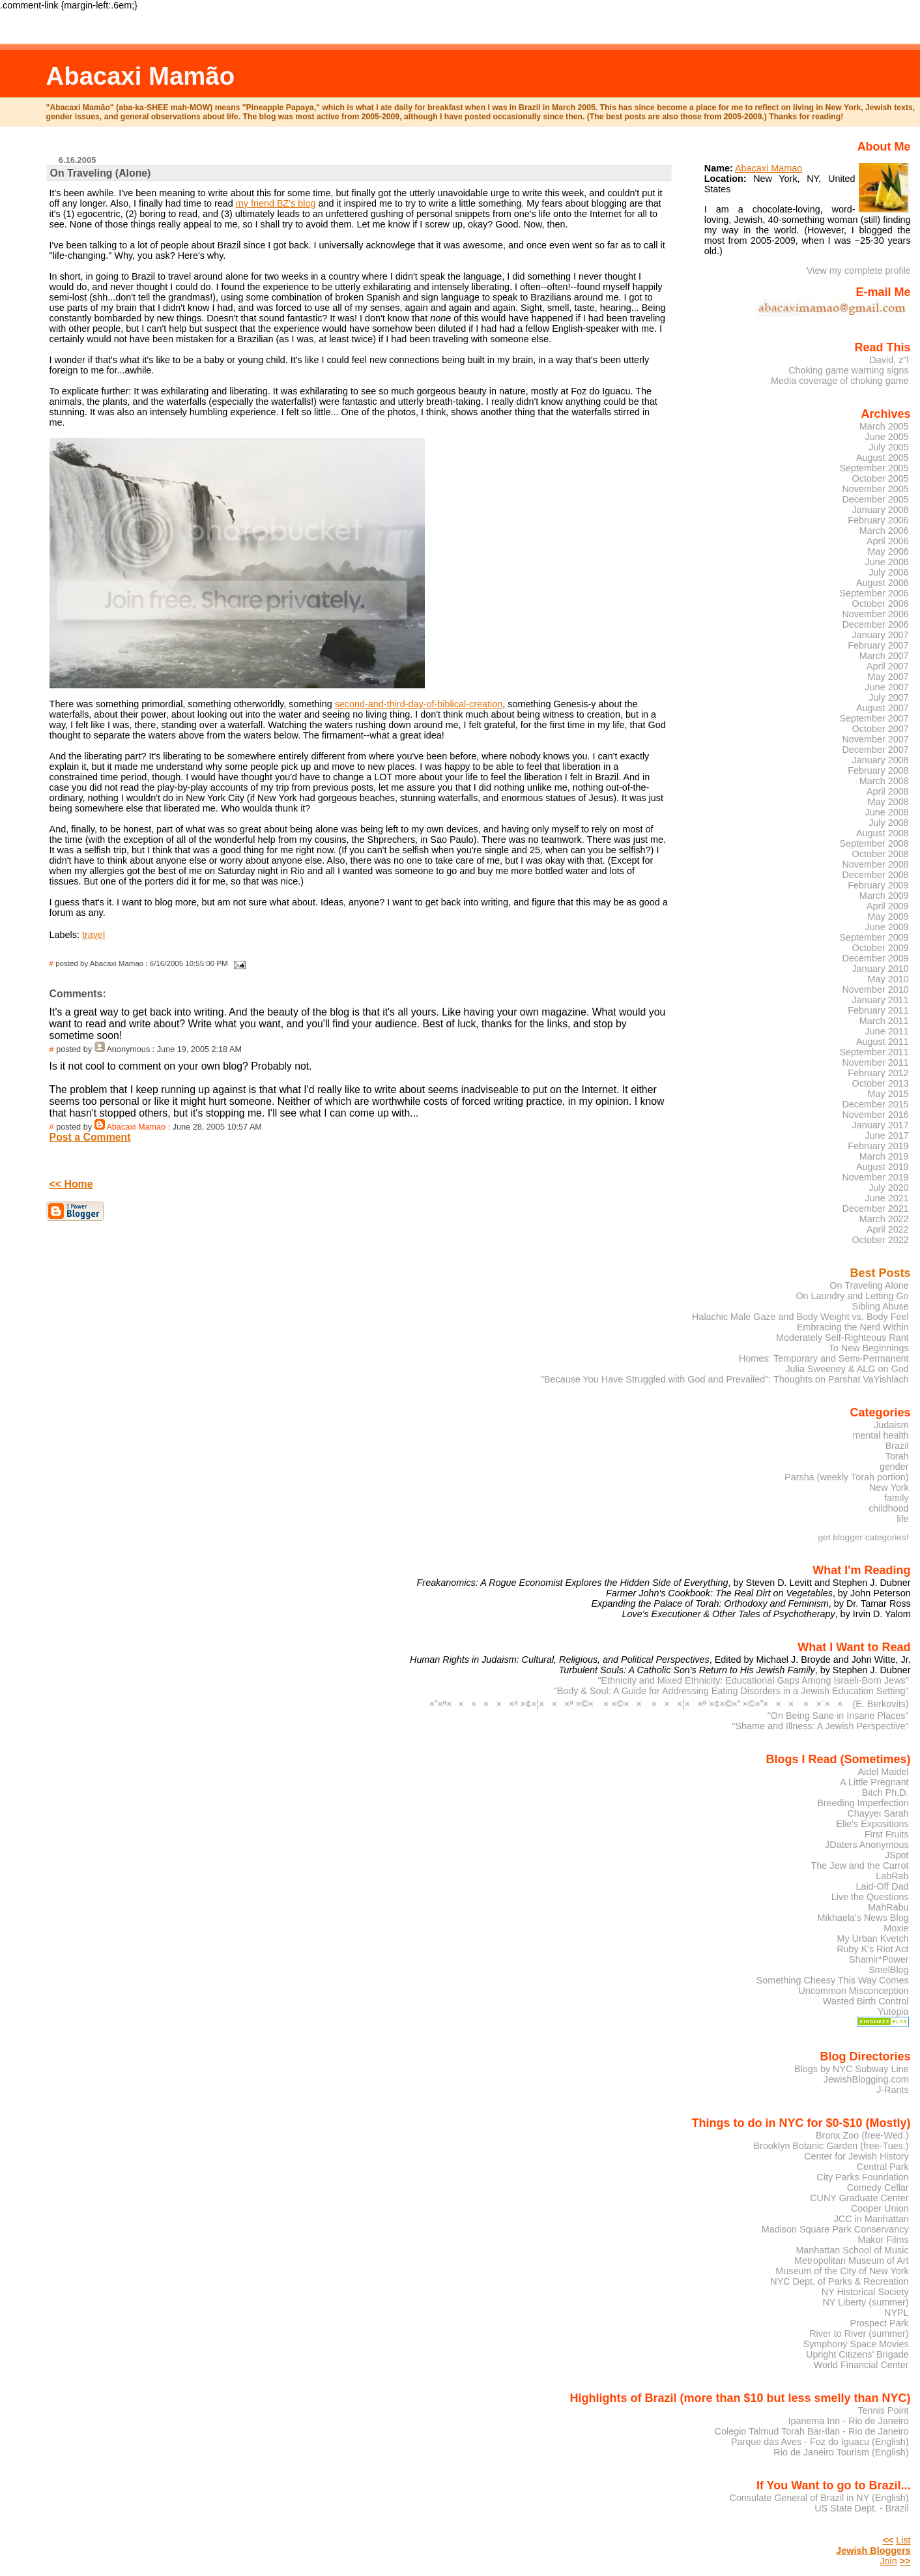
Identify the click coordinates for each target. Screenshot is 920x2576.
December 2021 (875, 1208)
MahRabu (888, 1907)
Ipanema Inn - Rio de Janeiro (848, 2421)
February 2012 (878, 1073)
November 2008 (875, 864)
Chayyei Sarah (877, 1813)
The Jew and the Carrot (860, 1865)
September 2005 (873, 468)
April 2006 (888, 541)
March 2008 (884, 781)
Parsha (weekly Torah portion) (846, 1477)
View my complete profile (859, 270)
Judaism (891, 1425)
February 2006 (878, 520)
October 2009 (880, 948)
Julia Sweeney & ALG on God (846, 1369)
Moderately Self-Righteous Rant (842, 1337)
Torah (897, 1456)
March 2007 (884, 656)
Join (888, 2561)
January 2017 (880, 1125)
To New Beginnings (869, 1348)
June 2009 (887, 927)
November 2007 (875, 739)
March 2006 (884, 530)
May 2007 (888, 676)
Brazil (897, 1446)
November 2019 (875, 1177)
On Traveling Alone (868, 1285)
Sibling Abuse (880, 1306)
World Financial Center (861, 2365)
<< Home (71, 1184)
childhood (888, 1508)
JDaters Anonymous (867, 1844)
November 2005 (875, 489)
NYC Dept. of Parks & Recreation (839, 2281)
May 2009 (888, 916)
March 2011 (884, 1021)
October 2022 (880, 1240)
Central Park (883, 2166)
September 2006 (873, 593)
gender (894, 1466)
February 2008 (878, 770)
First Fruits (887, 1834)
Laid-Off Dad (881, 1886)
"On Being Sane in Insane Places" (838, 1715)
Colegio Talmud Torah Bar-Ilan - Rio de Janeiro (812, 2431)
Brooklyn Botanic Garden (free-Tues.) (831, 2146)
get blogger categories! (863, 1537)
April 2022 (888, 1229)
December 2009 (875, 958)
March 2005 (884, 426)
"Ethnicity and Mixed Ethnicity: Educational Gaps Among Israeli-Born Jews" (753, 1680)
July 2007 (888, 697)
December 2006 (875, 624)
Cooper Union (880, 2208)
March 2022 (884, 1219)
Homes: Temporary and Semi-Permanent (824, 1358)
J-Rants (892, 2090)
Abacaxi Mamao (135, 1127)
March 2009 (884, 895)
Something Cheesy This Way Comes (832, 1980)
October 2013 (880, 1083)
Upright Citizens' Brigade (857, 2354)
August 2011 (882, 1041)
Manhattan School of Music (852, 2250)
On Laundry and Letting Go (852, 1296)
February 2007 (878, 645)
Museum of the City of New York (841, 2271)
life (902, 1519)
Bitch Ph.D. (885, 1792)
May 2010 (888, 979)
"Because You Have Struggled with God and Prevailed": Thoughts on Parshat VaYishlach (725, 1379)
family (896, 1498)
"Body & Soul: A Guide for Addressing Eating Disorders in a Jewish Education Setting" (731, 1691)
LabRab (892, 1876)
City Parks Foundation (862, 2177)
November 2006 (875, 614)
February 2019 (878, 1146)
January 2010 (880, 968)
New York (889, 1487)
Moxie (896, 1928)
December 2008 (875, 875)
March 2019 (884, 1156)
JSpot (897, 1855)
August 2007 (882, 708)
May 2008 (888, 802)
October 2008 (880, 854)
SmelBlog (888, 1970)
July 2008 (888, 822)
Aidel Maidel (882, 1771)
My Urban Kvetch (872, 1938)
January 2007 (880, 635)
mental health (880, 1435)
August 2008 (882, 833)
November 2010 (875, 989)
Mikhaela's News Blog (863, 1917)
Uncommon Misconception (853, 1990)
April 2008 (888, 791)
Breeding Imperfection (862, 1803)
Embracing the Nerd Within (853, 1327)
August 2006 (882, 583)
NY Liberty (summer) (865, 2302)
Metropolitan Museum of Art (851, 2260)
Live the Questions (870, 1897)
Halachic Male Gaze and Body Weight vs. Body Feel (800, 1316)
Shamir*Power (879, 1959)
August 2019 (882, 1167)
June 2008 (887, 812)
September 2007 (873, 718)
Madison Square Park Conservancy (835, 2229)
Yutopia (893, 2011)
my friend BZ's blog (276, 203)
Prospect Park (879, 2323)
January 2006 (880, 510)
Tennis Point (882, 2410)
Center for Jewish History (856, 2156)
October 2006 (880, 603)
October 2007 (880, 729)
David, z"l (888, 360)
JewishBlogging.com (866, 2079)
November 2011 (875, 1062)
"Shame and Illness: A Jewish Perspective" (820, 1726)
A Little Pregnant (874, 1782)
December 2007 (875, 749)
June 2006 (887, 562)
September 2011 (873, 1052)
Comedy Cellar (878, 2187)
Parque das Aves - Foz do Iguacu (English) (820, 2442)
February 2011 (878, 1010)
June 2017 (887, 1135)
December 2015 (875, 1104)
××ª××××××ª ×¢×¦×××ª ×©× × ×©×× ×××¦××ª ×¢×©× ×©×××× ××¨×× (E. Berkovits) (669, 1704)
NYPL (896, 2312)
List (903, 2540)
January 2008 (880, 760)
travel (93, 934)
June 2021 (887, 1198)
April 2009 (888, 906)
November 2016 (875, 1114)
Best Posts (880, 1273)
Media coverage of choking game (840, 380)
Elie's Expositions (872, 1824)
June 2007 (887, 687)
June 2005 (887, 437)
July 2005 (888, 447)
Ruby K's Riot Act (872, 1949)
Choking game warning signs (848, 370)
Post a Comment (90, 1137)
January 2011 (880, 1000)
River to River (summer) (858, 2333)
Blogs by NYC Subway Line (851, 2069)
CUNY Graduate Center (859, 2198)
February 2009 (878, 885)
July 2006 (888, 572)
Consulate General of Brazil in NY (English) (819, 2498)
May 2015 (888, 1094)
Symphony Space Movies (856, 2344)
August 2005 (882, 457)
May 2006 (888, 551)
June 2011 (887, 1031)
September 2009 (873, 937)
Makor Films (882, 2239)
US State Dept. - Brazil (861, 2508)
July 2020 (888, 1187)
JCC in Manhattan (871, 2219)
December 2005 (875, 499)
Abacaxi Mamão (140, 76)
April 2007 (888, 666)
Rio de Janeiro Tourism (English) (840, 2452)
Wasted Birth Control (866, 2001)
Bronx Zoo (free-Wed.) (862, 2135)
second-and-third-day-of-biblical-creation (419, 704)
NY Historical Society (865, 2292)
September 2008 (873, 843)
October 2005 (880, 478)
